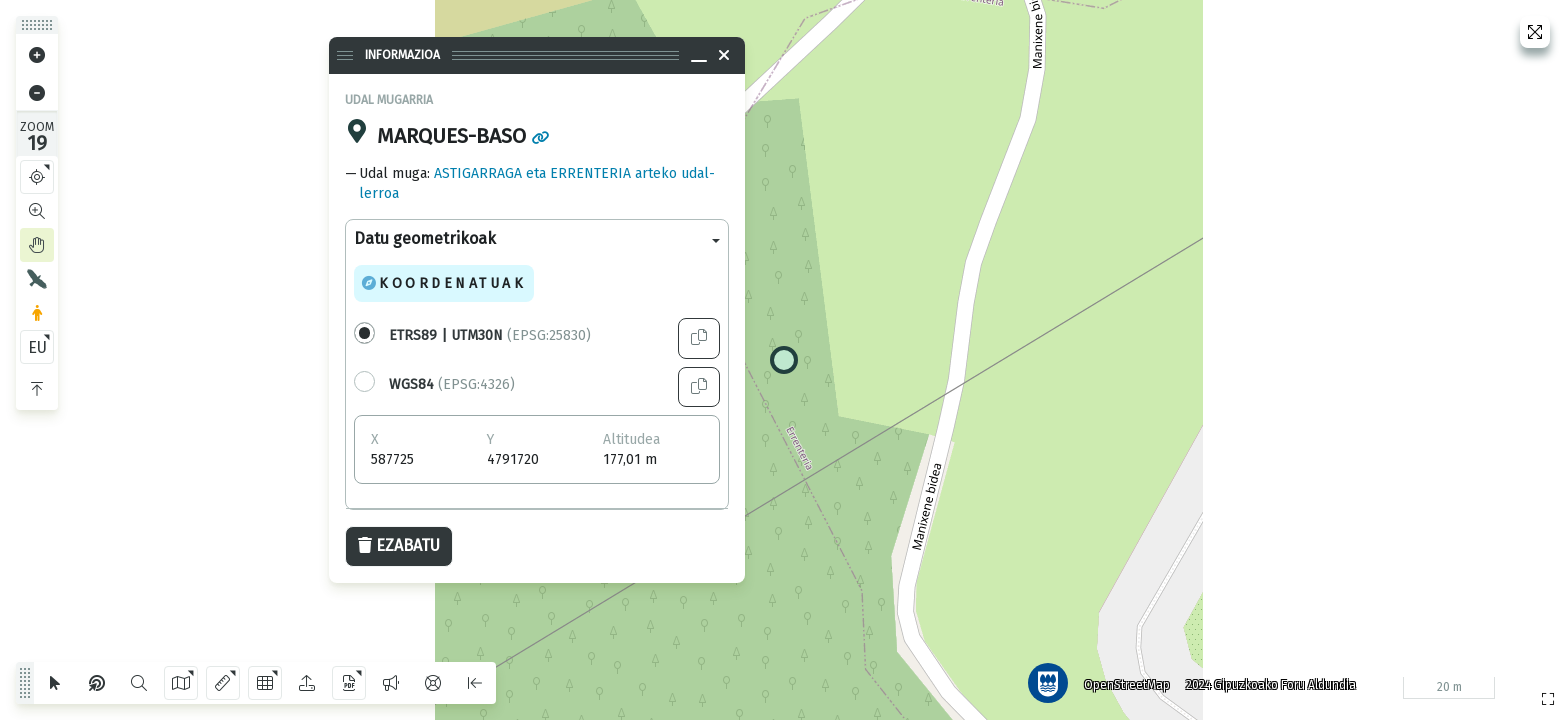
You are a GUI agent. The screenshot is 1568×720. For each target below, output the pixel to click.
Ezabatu (399, 545)
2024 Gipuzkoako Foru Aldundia (1271, 685)
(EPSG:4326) (452, 384)
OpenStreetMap (1127, 685)
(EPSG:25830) (490, 335)
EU (37, 347)
